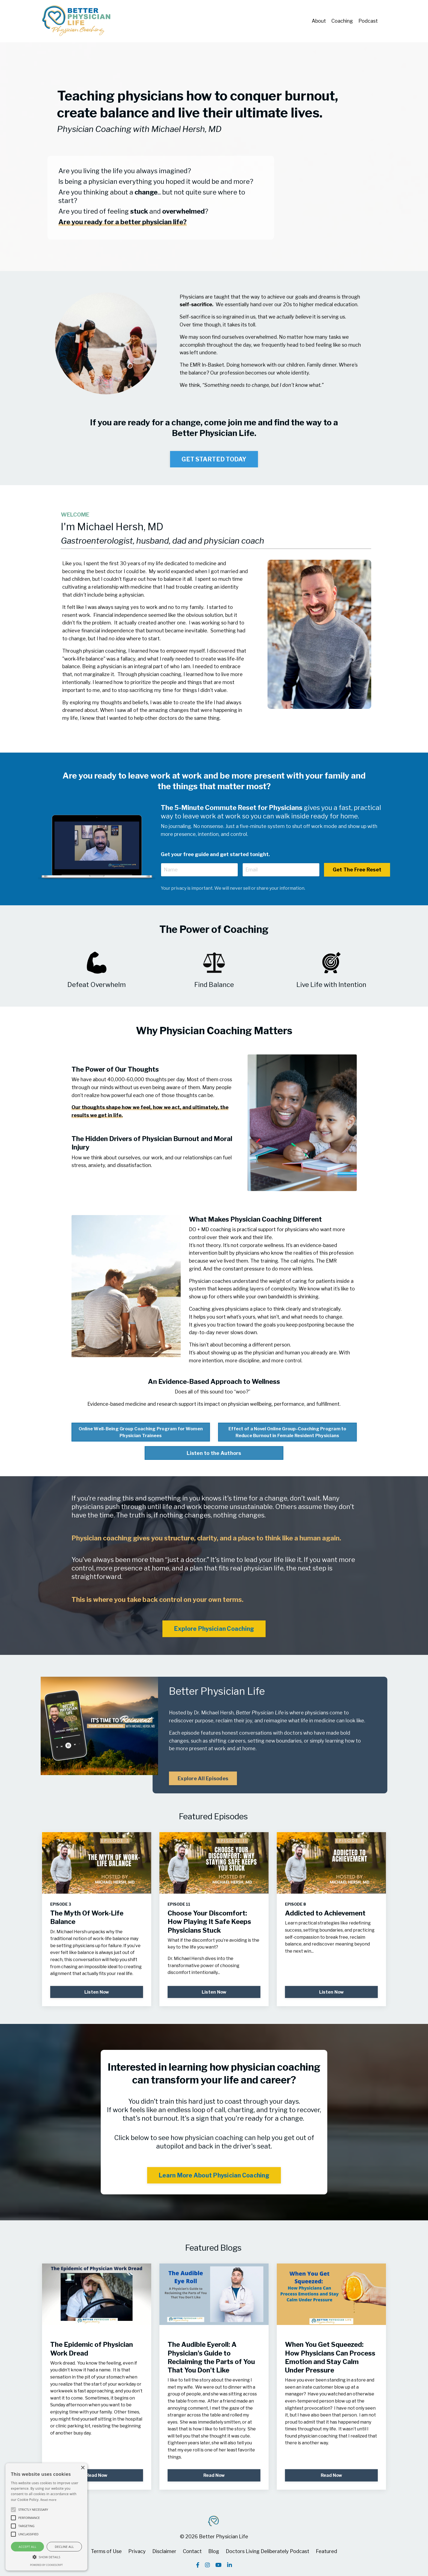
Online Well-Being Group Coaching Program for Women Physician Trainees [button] (141, 1432)
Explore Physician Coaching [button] (214, 1628)
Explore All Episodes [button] (203, 1778)
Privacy (137, 2551)
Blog (213, 2551)
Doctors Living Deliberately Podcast (267, 2551)
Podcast (368, 21)
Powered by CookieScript (46, 2565)
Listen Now (96, 1992)
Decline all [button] (64, 2547)
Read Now (97, 2475)
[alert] (46, 2517)
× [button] (83, 2468)
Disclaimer (164, 2551)
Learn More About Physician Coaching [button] (214, 2175)
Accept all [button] (27, 2547)
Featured (326, 2551)
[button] (46, 2557)
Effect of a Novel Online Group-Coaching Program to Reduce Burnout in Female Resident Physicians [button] (287, 1432)
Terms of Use (106, 2551)
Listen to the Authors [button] (214, 1453)
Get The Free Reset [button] (357, 870)
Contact (192, 2551)
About (319, 21)
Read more (48, 2500)
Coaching (342, 21)
